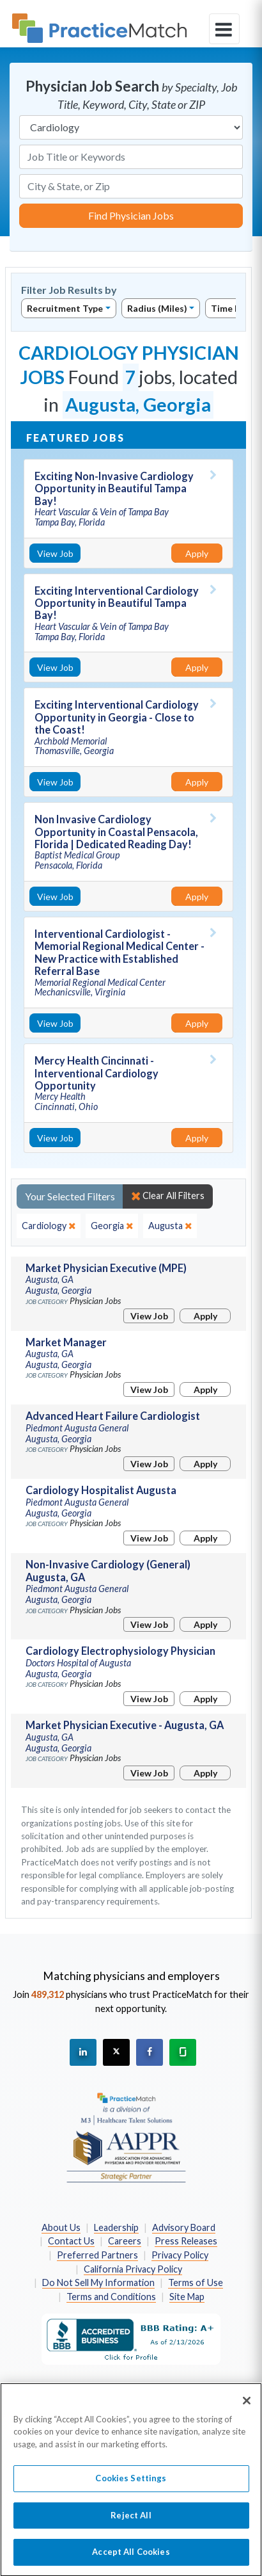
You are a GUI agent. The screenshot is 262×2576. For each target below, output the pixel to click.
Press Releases (186, 2240)
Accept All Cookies (130, 2559)
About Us (61, 2227)
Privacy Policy (179, 2255)
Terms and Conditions (111, 2296)
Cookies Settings (130, 2485)
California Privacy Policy (133, 2269)
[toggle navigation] (224, 28)
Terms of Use (195, 2282)
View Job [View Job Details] (55, 553)
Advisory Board (183, 2227)
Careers (124, 2240)
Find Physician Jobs (131, 215)
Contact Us (71, 2240)
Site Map (186, 2296)
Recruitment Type (65, 308)
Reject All (131, 2521)
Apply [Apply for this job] (196, 553)
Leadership (116, 2227)
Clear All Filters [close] (167, 1196)
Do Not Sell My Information (98, 2282)
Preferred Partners (97, 2255)
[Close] (247, 2407)
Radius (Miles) (157, 308)
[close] (48, 1226)
